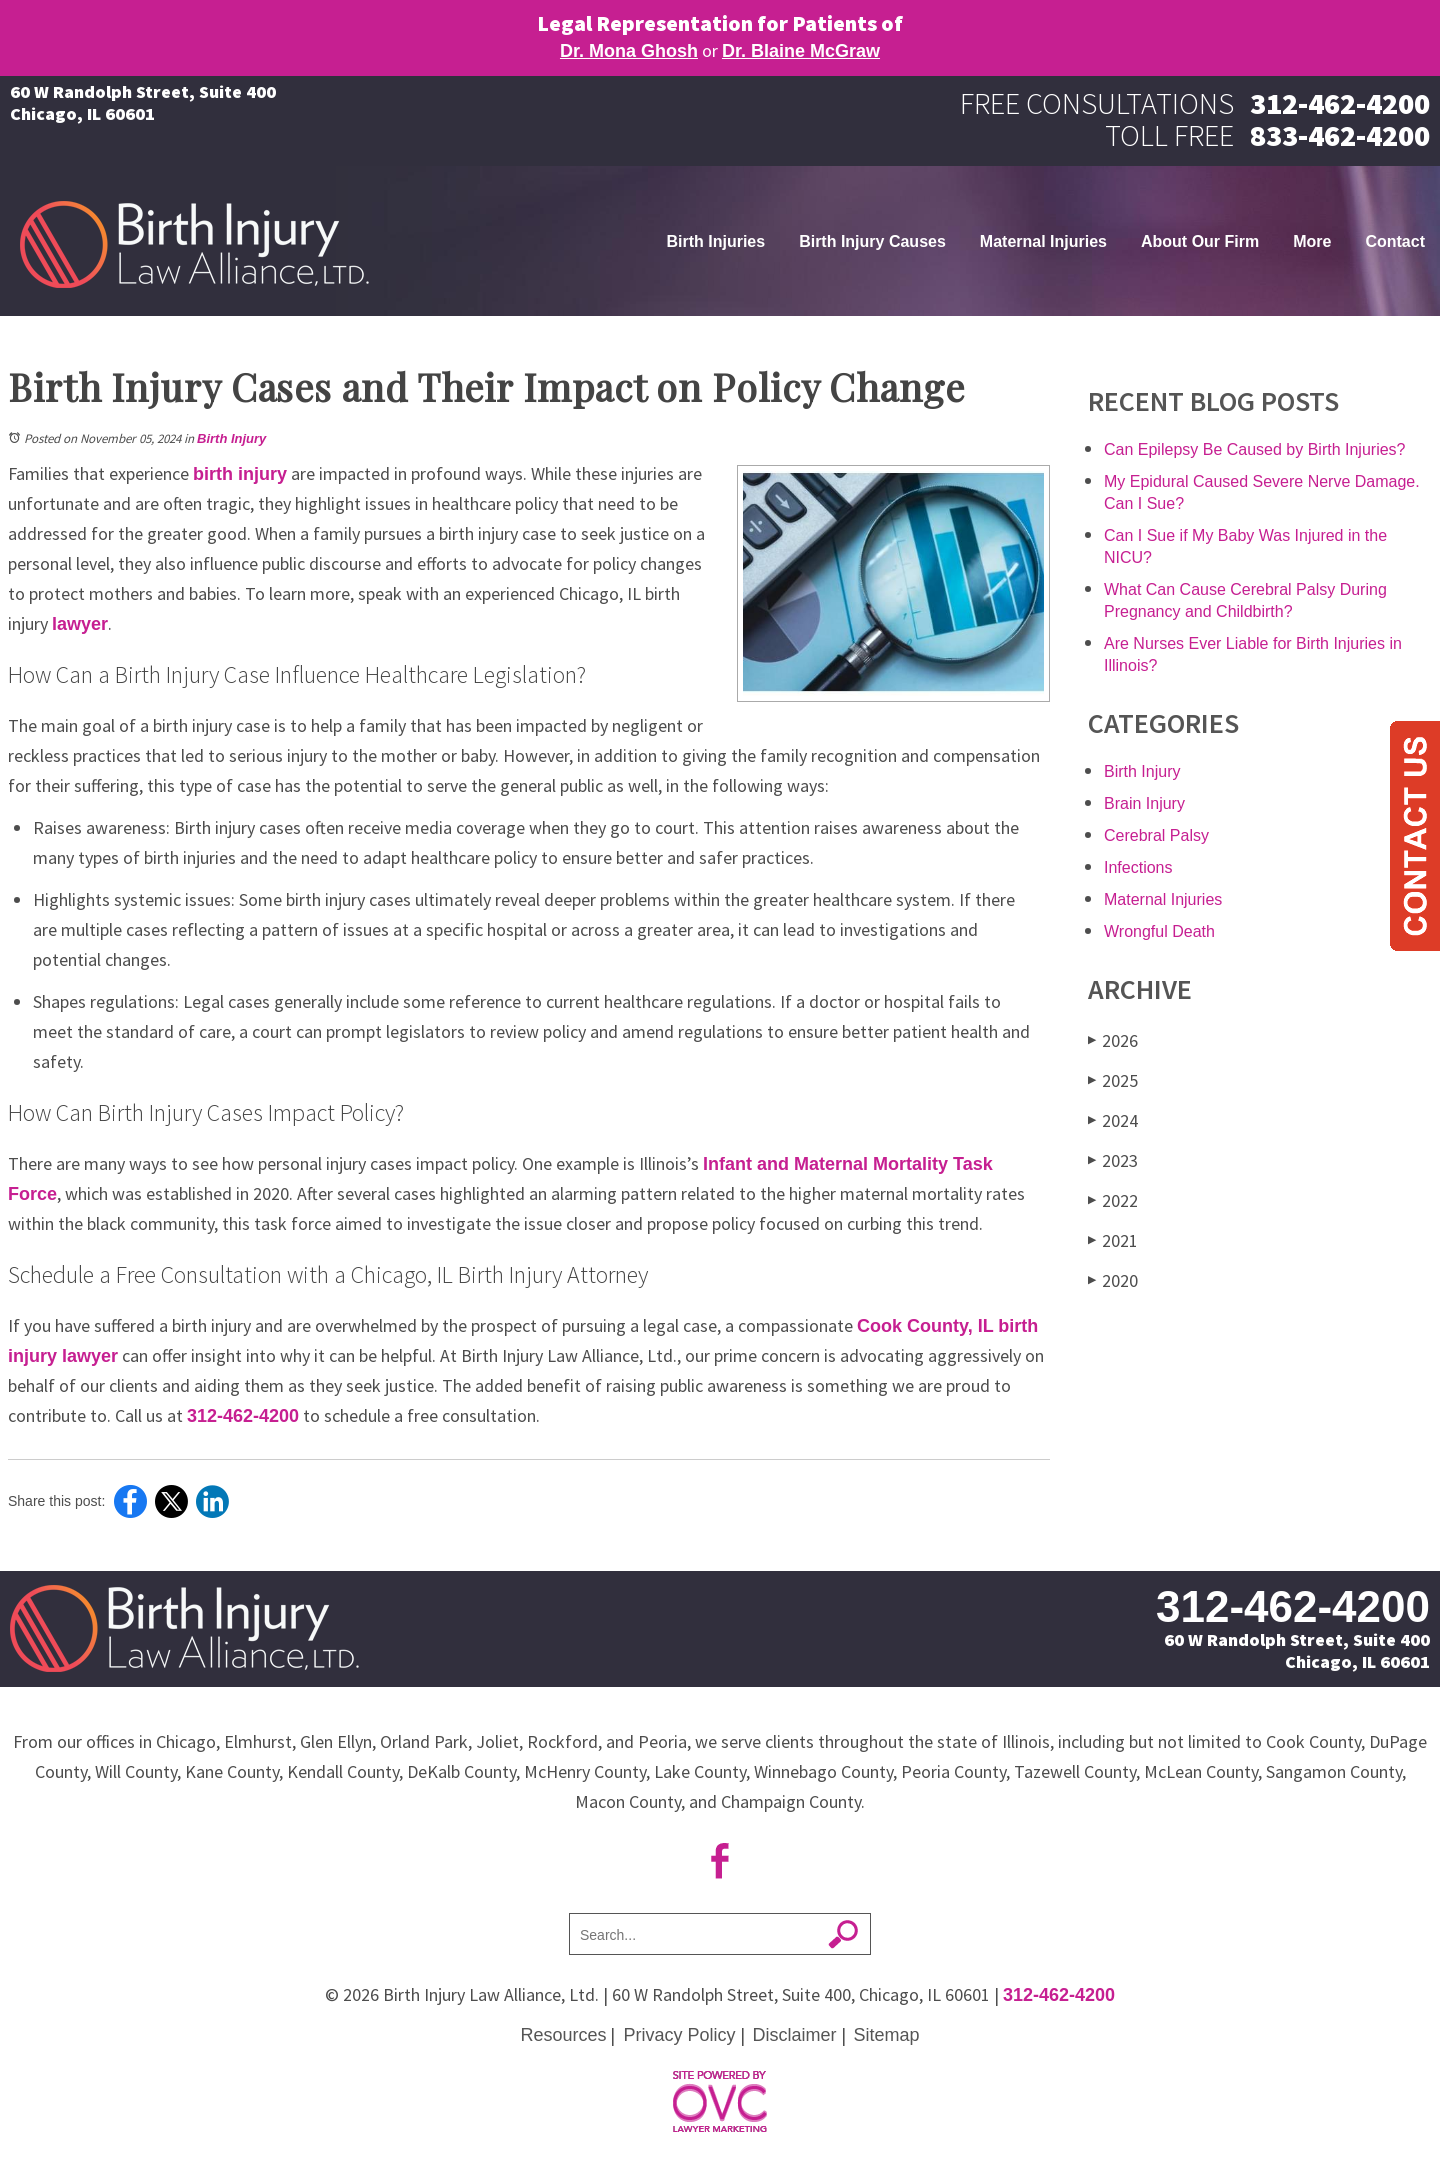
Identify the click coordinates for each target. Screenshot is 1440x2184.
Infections (1138, 867)
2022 (1113, 1200)
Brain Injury (1144, 803)
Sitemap (887, 2035)
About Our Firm (1200, 241)
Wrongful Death (1159, 931)
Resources (563, 2035)
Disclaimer (795, 2035)
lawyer (80, 624)
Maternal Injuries (1043, 241)
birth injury (240, 474)
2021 (1113, 1240)
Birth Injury (231, 438)
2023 (1113, 1160)
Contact (1395, 241)
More (1312, 241)
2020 (1113, 1280)
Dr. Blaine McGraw (801, 51)
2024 (1113, 1120)
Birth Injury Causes (872, 241)
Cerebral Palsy (1156, 835)
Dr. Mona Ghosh (629, 51)
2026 (1113, 1040)
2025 (1113, 1080)
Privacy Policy (679, 2035)
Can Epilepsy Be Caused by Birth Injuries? (1255, 449)
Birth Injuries (715, 241)
